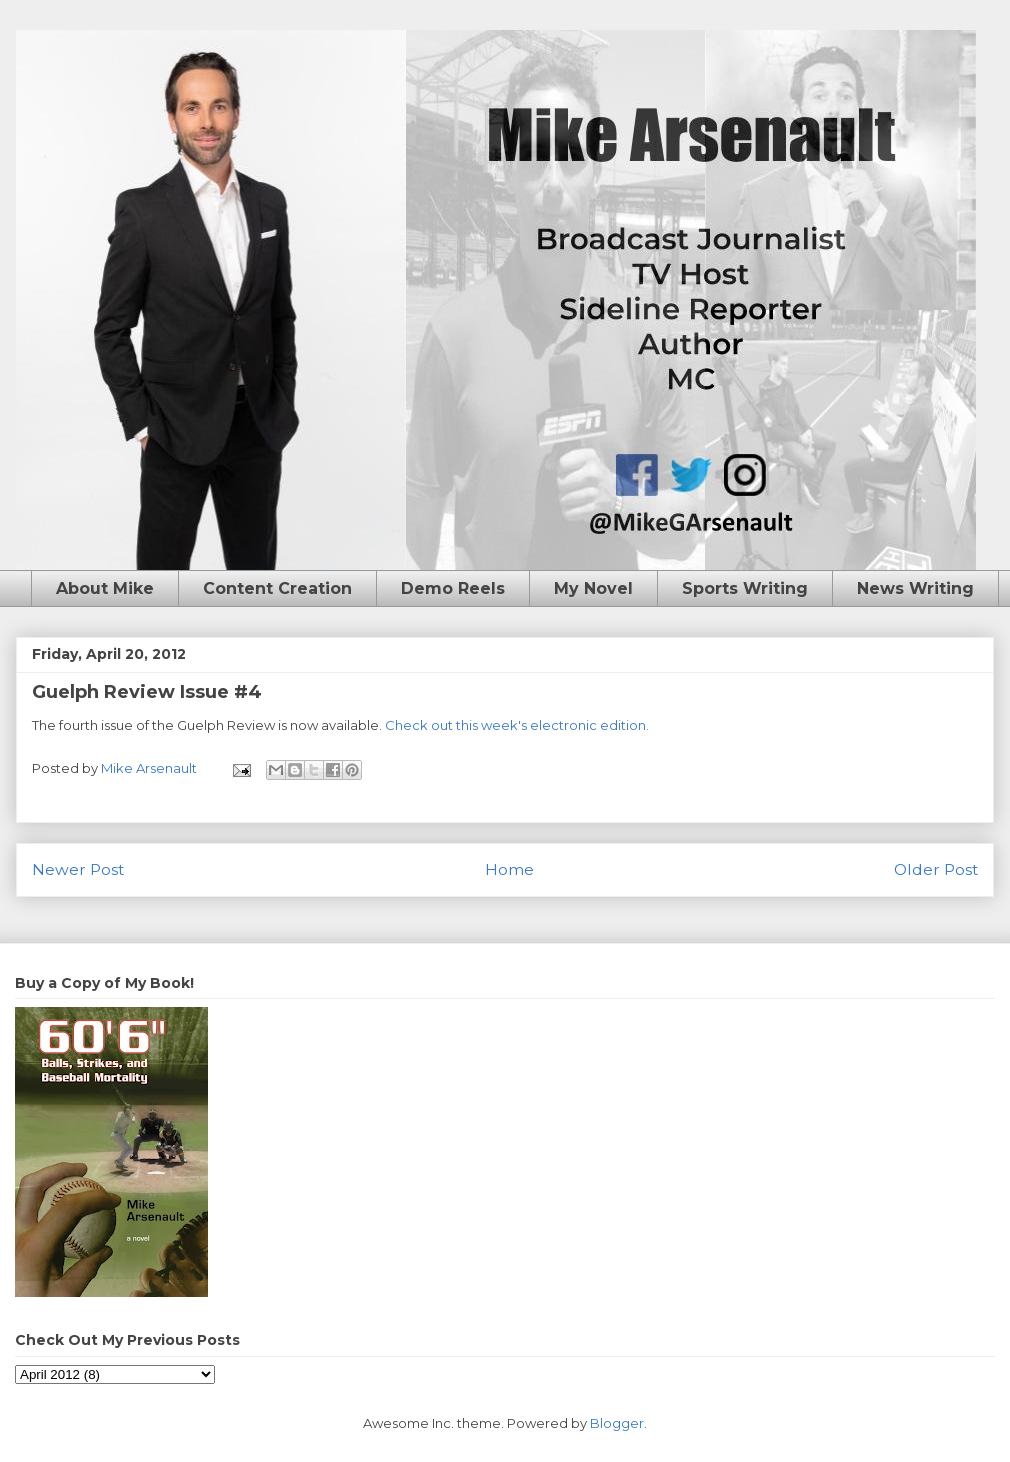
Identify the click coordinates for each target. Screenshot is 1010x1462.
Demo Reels (453, 588)
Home (509, 869)
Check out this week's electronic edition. (517, 725)
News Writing (915, 588)
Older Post (936, 869)
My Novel (593, 588)
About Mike (105, 588)
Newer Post (78, 869)
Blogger (617, 1423)
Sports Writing (745, 588)
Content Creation (277, 588)
